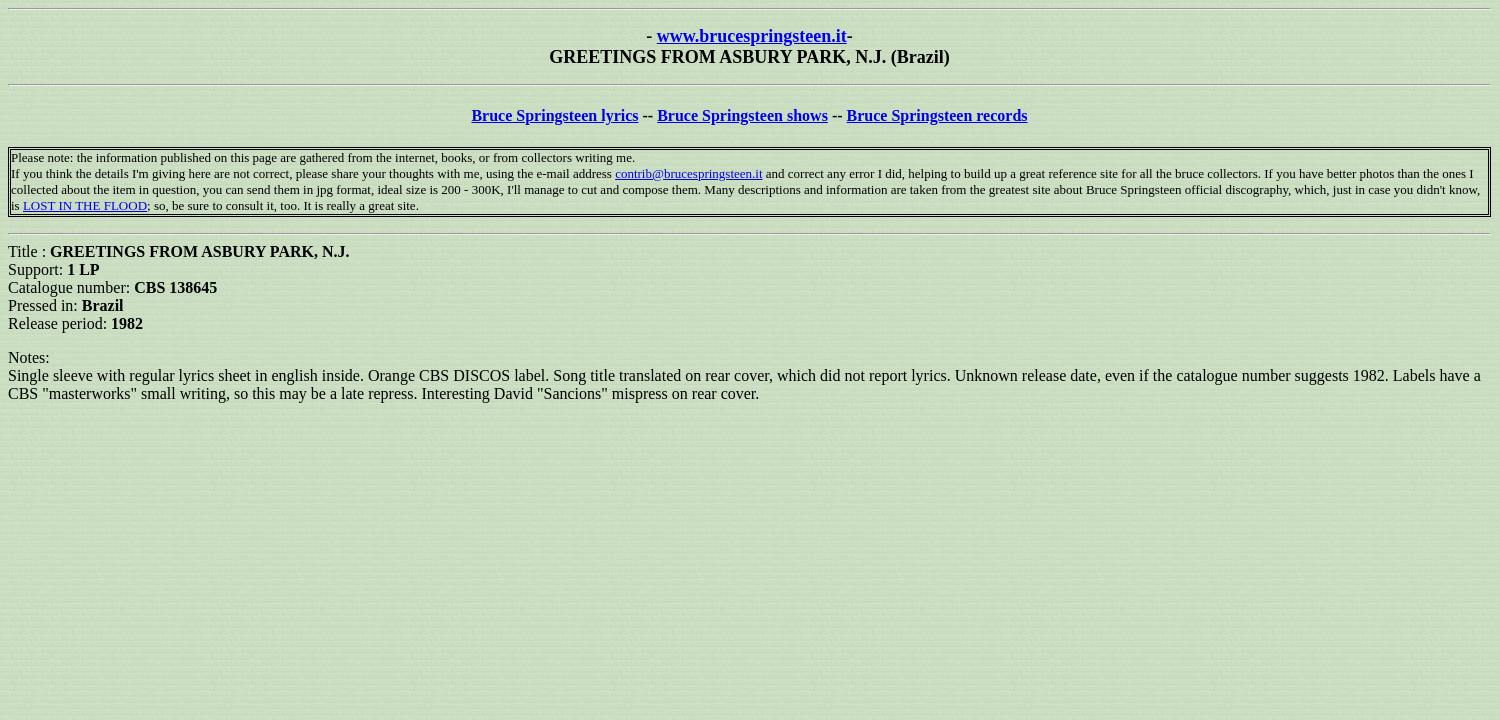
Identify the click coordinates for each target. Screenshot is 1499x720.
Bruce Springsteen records (937, 115)
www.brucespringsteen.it (752, 36)
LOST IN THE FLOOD (85, 205)
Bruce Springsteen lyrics (554, 115)
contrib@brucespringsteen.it (688, 173)
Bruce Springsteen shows (742, 115)
